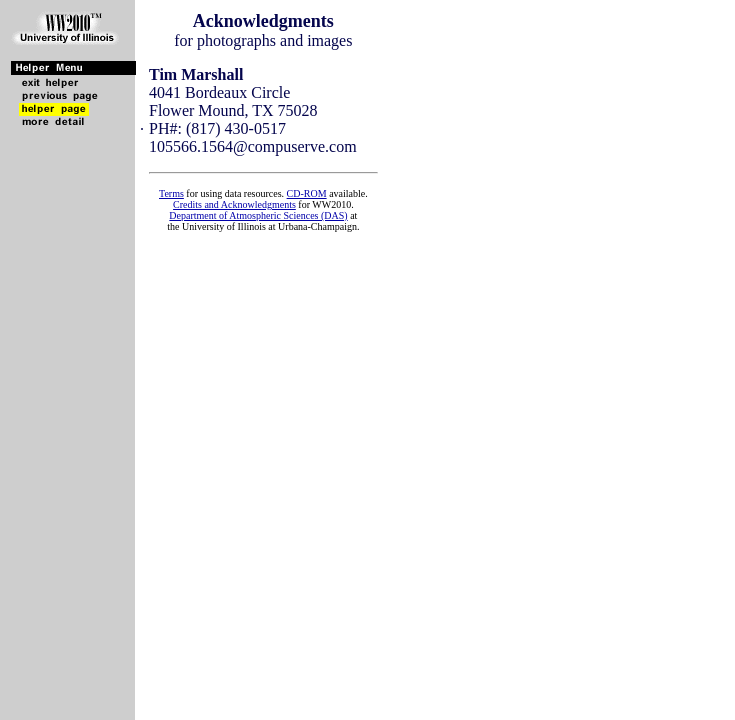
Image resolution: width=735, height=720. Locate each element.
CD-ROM (307, 193)
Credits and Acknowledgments (234, 204)
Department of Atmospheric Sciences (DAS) (258, 215)
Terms (171, 193)
